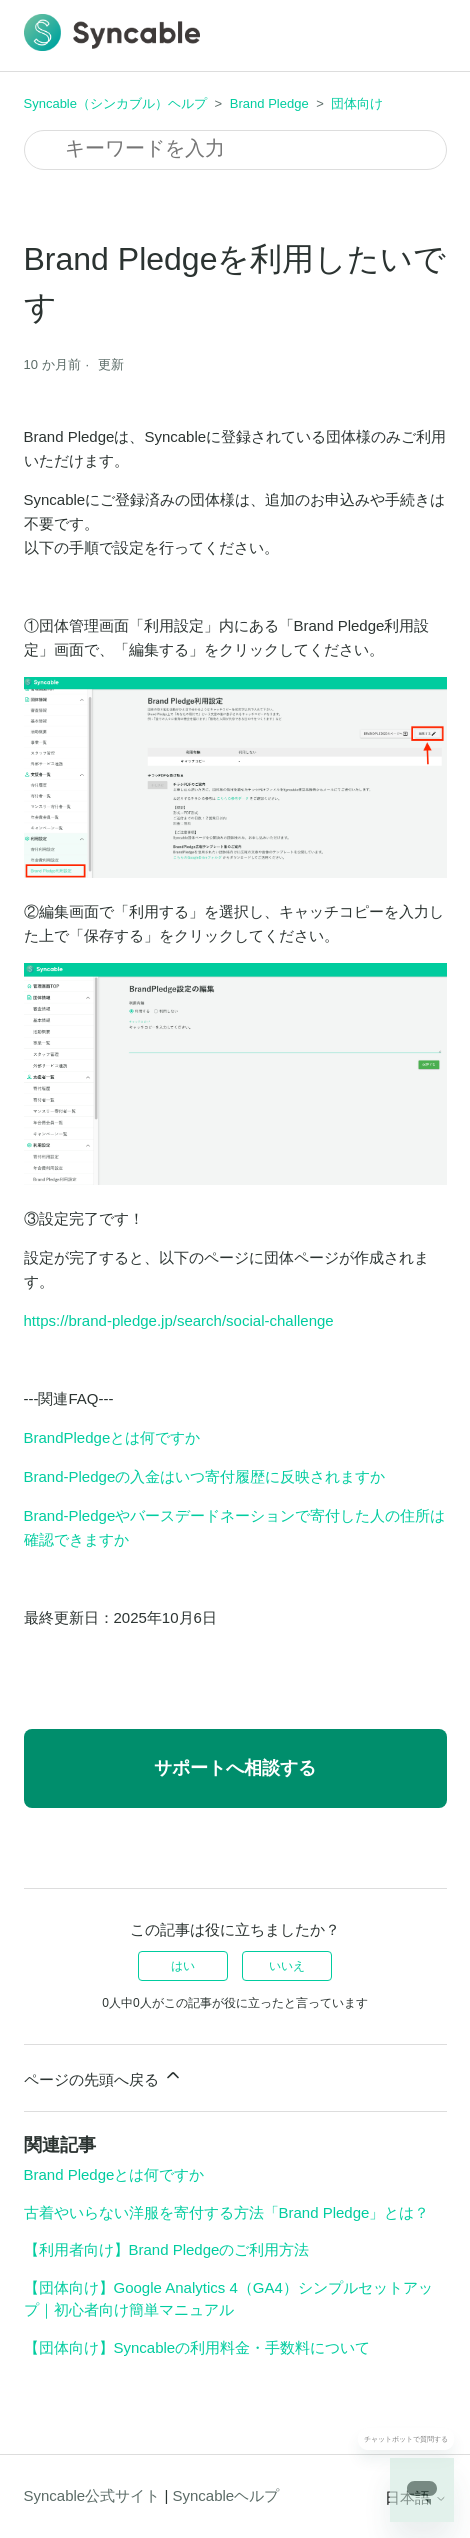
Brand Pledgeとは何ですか (114, 2174)
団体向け (357, 103)
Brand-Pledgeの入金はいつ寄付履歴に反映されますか (205, 1476)
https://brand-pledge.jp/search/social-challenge (179, 1320)
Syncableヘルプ (225, 2495)
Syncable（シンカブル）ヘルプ (115, 103)
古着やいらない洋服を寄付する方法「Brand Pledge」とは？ (227, 2212)
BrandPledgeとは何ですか (112, 1437)
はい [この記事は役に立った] (183, 1966)
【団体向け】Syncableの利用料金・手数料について (197, 2347)
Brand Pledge (269, 103)
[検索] (235, 150)
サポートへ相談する (235, 1768)
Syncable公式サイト (92, 2495)
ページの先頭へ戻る (103, 2076)
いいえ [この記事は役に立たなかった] (287, 1966)
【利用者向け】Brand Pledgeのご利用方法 (167, 2249)
